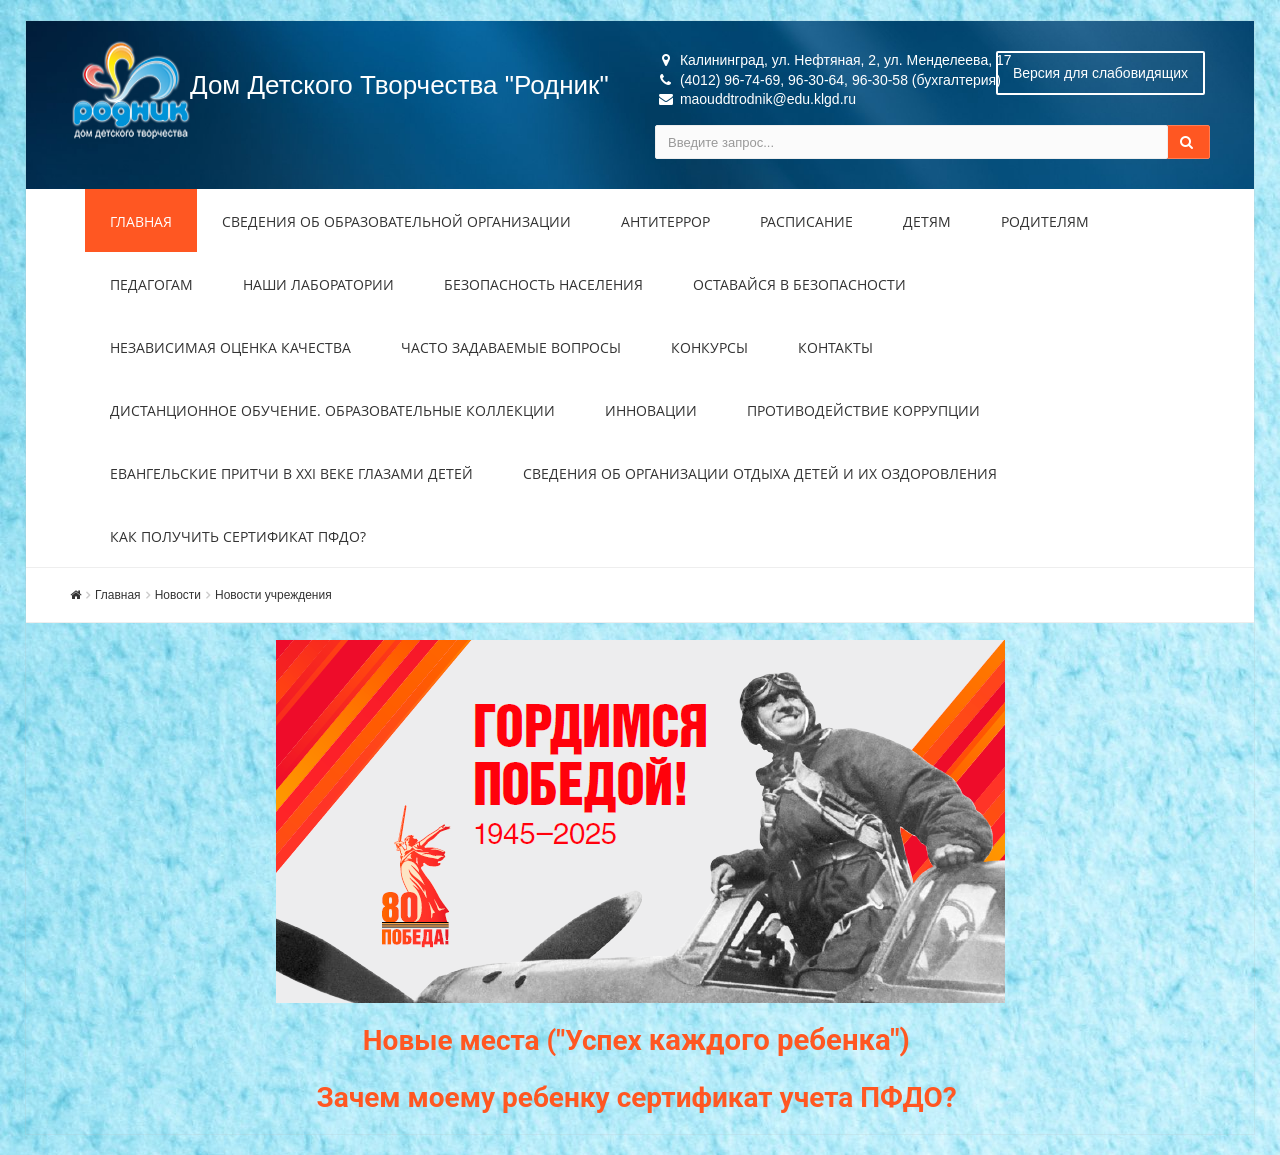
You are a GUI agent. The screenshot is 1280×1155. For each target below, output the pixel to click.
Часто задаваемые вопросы (511, 347)
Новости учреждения (273, 595)
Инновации (651, 410)
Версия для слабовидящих (1100, 73)
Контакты (835, 347)
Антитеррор (665, 221)
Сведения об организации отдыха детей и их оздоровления (760, 473)
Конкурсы (709, 347)
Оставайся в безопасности (799, 284)
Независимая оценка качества (230, 347)
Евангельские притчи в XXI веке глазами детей (291, 473)
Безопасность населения (543, 284)
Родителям (1045, 221)
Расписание (806, 221)
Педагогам (151, 284)
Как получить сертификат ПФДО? (238, 536)
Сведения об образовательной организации (396, 221)
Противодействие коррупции (863, 410)
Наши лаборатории (318, 284)
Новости (178, 595)
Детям (927, 221)
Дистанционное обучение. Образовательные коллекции (332, 410)
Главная (141, 221)
